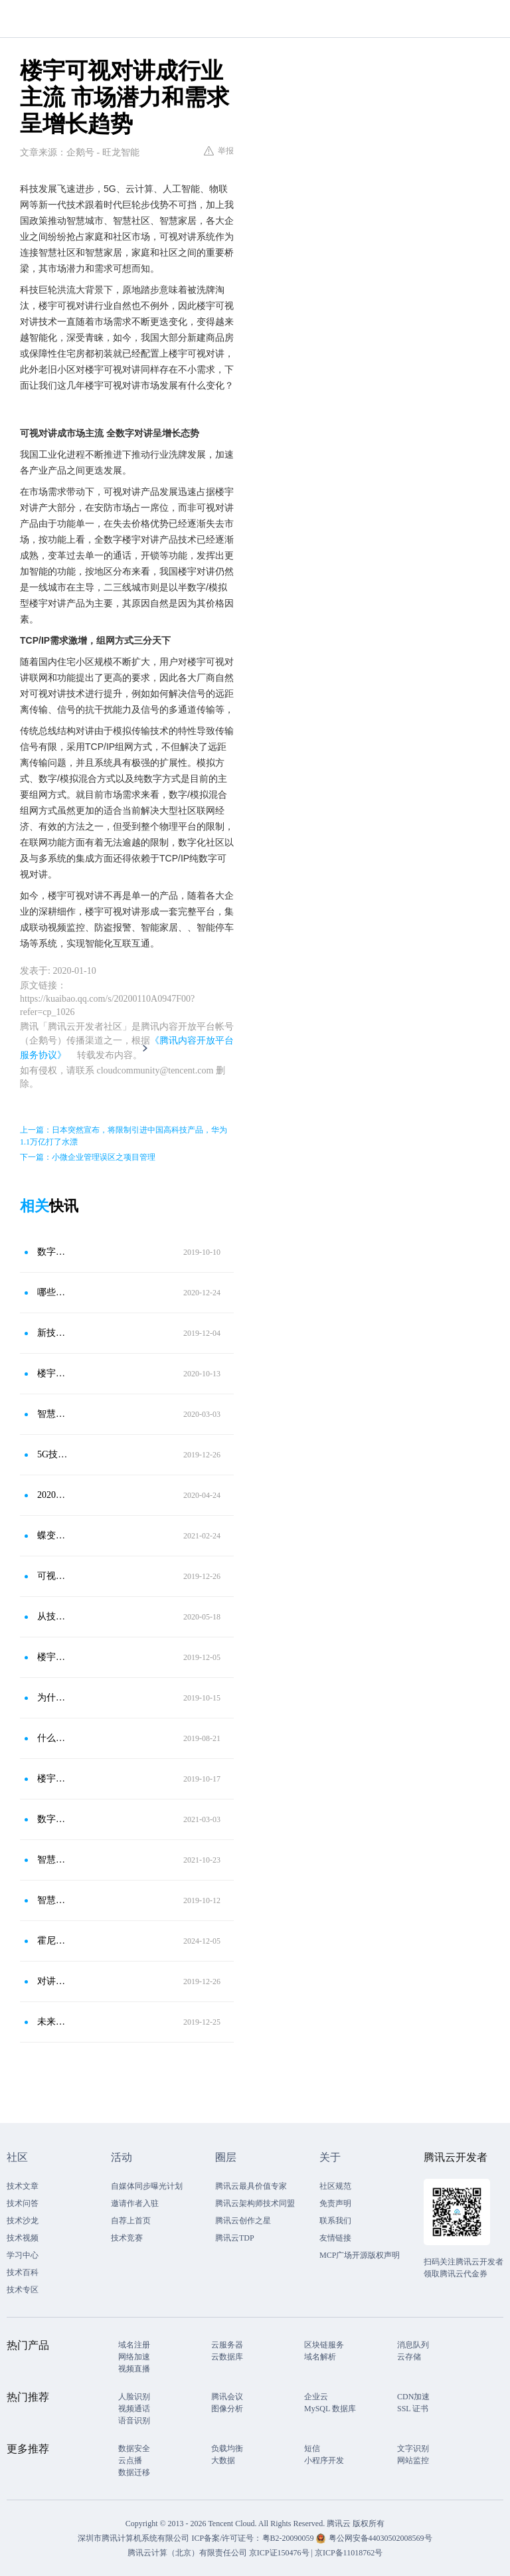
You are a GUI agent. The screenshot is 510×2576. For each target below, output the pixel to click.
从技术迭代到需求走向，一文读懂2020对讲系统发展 (52, 1616)
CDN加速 (413, 2396)
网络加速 (134, 2356)
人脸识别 (134, 2396)
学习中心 (23, 2255)
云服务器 (227, 2344)
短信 (312, 2448)
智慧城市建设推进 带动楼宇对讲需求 (52, 1414)
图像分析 (227, 2408)
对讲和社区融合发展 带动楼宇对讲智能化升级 (52, 1981)
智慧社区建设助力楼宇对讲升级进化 (52, 1900)
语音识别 (134, 2420)
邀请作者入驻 (135, 2203)
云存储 (409, 2356)
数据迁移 (134, 2472)
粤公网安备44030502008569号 (380, 2538)
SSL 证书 (412, 2408)
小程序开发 (324, 2460)
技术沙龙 (23, 2220)
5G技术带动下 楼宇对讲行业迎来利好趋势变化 (52, 1454)
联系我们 (335, 2220)
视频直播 (134, 2368)
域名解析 (320, 2356)
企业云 (316, 2396)
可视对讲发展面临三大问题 (52, 1576)
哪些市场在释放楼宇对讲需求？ (52, 1292)
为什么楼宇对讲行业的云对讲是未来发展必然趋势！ (52, 1697)
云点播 (130, 2460)
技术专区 (23, 2289)
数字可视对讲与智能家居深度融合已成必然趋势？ (52, 1252)
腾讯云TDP (234, 2238)
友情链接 (335, 2238)
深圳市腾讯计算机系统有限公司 (133, 2538)
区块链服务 (324, 2344)
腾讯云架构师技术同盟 (255, 2203)
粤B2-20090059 (289, 2538)
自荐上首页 (131, 2220)
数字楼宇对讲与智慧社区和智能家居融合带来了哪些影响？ (52, 1819)
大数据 (223, 2460)
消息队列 (413, 2344)
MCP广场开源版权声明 (359, 2255)
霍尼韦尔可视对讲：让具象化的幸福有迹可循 (52, 1941)
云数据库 (227, 2356)
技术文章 (23, 2186)
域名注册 (134, 2344)
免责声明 (335, 2203)
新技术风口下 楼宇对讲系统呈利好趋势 (52, 1333)
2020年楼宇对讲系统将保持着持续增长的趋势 (52, 1495)
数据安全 (134, 2448)
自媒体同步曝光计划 (147, 2186)
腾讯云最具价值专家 (251, 2186)
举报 (219, 150)
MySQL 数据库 (330, 2408)
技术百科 (23, 2272)
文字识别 (413, 2448)
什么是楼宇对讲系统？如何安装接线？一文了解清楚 (52, 1738)
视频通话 (134, 2408)
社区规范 (335, 2186)
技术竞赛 (127, 2238)
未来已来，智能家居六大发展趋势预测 (52, 2022)
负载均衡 (227, 2448)
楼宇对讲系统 (52, 1657)
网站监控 (413, 2460)
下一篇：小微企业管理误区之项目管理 (87, 1157)
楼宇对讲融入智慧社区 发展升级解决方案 (52, 1779)
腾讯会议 (227, 2396)
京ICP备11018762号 (348, 2552)
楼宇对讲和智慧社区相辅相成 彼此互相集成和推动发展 (52, 1373)
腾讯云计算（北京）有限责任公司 (187, 2552)
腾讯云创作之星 (243, 2220)
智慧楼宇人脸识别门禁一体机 (52, 1860)
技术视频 (23, 2238)
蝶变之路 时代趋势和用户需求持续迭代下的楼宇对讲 (52, 1535)
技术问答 (23, 2203)
